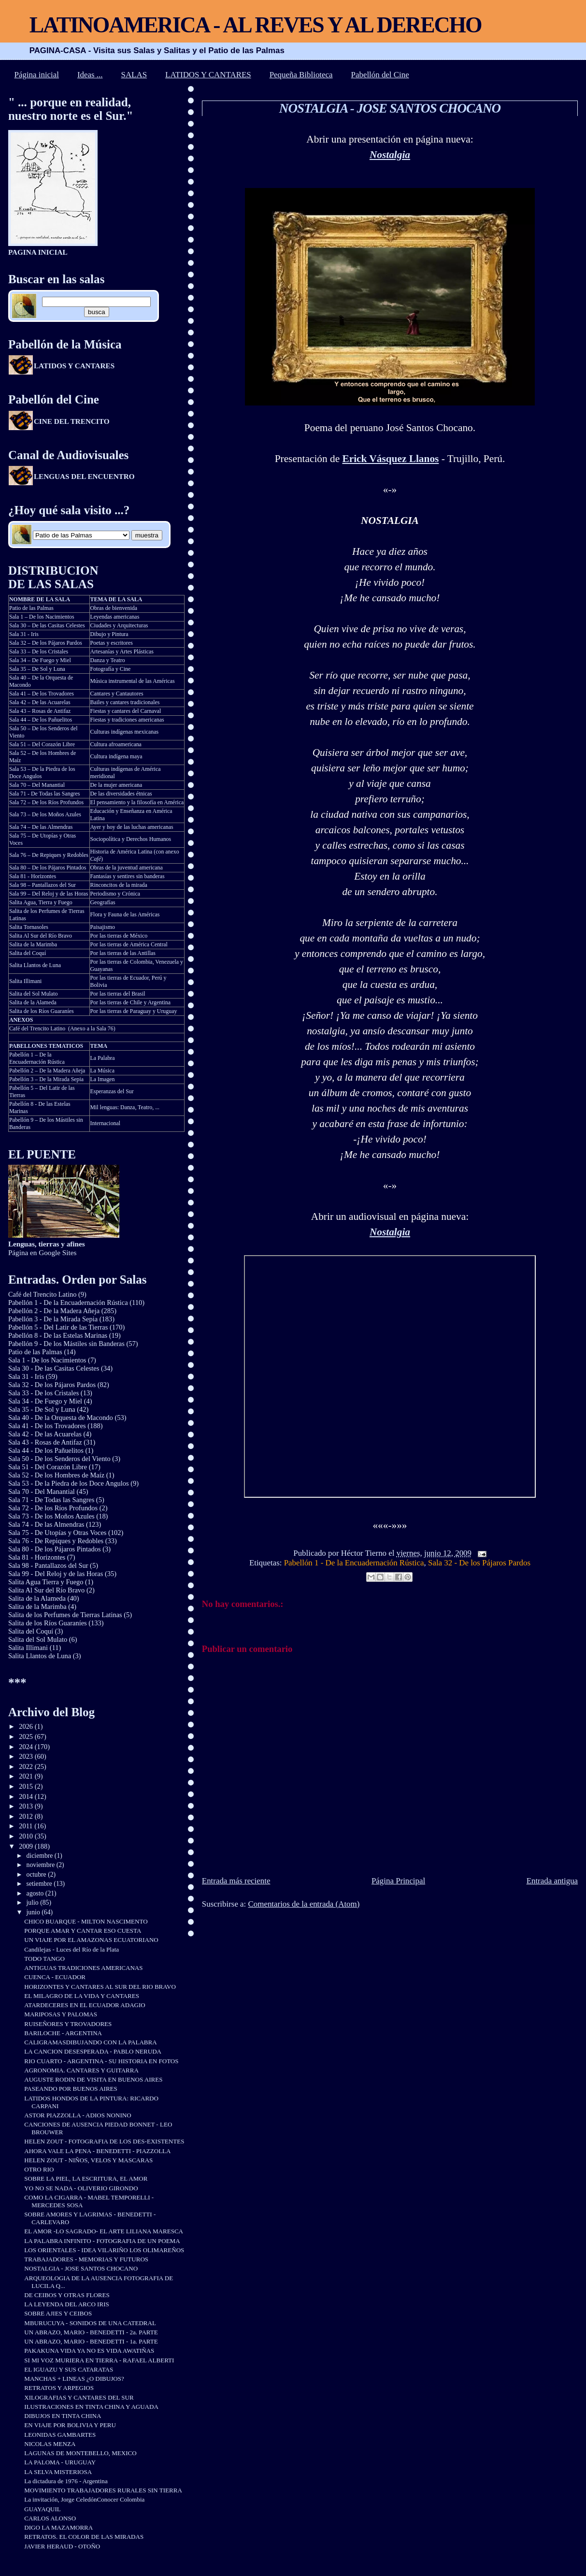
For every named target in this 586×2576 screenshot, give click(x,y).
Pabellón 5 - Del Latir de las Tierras (58, 1327)
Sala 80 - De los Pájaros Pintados (54, 1549)
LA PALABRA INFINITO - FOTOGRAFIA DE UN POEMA (102, 2240)
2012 (26, 1816)
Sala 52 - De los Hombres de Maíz (56, 1475)
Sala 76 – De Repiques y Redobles (48, 855)
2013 (26, 1806)
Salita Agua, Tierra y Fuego (40, 902)
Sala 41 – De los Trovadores (41, 693)
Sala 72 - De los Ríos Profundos (53, 1508)
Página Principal (398, 1880)
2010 (26, 1836)
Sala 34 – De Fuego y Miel (40, 660)
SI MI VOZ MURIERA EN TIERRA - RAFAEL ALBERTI (99, 2360)
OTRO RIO (39, 2169)
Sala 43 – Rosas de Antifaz (40, 711)
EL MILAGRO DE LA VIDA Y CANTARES (81, 1995)
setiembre (40, 1883)
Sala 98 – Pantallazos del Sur (42, 885)
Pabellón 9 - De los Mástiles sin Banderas (66, 1343)
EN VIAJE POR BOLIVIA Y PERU (70, 2425)
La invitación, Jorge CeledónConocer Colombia (84, 2499)
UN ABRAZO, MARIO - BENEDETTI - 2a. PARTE (90, 2332)
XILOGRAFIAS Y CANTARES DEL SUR (78, 2397)
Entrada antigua (552, 1880)
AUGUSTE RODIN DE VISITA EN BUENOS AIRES (93, 2079)
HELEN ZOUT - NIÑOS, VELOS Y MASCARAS (88, 2160)
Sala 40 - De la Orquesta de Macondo (60, 1417)
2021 (26, 1776)
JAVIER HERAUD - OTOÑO (62, 2546)
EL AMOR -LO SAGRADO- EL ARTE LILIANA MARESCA (103, 2231)
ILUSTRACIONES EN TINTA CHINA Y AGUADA (91, 2406)
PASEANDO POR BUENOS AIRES (70, 2088)
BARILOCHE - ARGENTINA (63, 2033)
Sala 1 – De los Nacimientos (41, 616)
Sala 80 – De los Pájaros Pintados (47, 867)
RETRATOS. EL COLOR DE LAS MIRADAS (83, 2536)
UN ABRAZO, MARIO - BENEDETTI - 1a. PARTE (90, 2341)
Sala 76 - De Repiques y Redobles (55, 1541)
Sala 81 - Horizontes (32, 876)
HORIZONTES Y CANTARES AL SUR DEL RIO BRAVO (100, 1986)
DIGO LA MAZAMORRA (58, 2527)
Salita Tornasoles (28, 927)
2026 (26, 1726)
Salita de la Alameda (33, 1002)
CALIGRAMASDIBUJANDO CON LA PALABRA (90, 2042)
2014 (26, 1796)
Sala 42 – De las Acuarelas (40, 702)
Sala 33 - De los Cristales (43, 1393)
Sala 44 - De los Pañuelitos (46, 1450)
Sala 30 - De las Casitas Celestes (53, 1368)
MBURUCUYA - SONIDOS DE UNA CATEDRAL (90, 2323)
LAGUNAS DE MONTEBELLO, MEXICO (80, 2453)
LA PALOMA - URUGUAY (60, 2462)
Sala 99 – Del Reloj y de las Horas (48, 893)
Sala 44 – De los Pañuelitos (40, 719)
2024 (26, 1747)
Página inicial (36, 74)
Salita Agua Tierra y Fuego (46, 1582)
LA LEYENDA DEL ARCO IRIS (66, 2304)
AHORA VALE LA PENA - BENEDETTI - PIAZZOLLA (97, 2151)
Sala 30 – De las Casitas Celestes (47, 625)
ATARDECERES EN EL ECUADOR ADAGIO (84, 2005)
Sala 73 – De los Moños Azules (45, 814)
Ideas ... (90, 74)
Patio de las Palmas (31, 608)
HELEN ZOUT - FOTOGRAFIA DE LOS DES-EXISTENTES (104, 2141)
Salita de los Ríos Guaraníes (41, 1011)
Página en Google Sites (46, 1248)
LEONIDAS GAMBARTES (60, 2434)
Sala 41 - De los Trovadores (47, 1426)
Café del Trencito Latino (37, 1028)
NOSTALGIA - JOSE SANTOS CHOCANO (389, 108)
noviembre (42, 1864)
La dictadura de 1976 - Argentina (65, 2481)
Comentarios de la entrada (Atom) (304, 1904)
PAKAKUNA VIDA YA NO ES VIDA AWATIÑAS (89, 2350)
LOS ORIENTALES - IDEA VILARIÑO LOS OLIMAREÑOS (104, 2250)
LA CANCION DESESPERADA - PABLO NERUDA (92, 2051)
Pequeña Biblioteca (301, 74)
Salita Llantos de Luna (35, 965)
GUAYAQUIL (42, 2509)
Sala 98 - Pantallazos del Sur (48, 1565)
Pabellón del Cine (380, 74)
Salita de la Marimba (33, 944)
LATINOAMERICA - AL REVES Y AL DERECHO (255, 25)
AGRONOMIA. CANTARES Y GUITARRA (81, 2070)
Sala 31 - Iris (24, 634)
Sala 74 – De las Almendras (40, 827)
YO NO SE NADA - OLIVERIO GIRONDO (81, 2188)
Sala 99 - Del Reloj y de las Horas (55, 1573)
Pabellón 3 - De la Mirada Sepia (53, 1319)
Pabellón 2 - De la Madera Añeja (54, 1311)
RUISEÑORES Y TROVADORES (68, 2023)
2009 (26, 1846)
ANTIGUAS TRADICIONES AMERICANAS (83, 1967)
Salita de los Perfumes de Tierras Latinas (65, 1615)
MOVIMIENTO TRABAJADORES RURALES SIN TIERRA (103, 2490)
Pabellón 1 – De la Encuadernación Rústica (37, 1058)
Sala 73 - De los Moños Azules (51, 1516)
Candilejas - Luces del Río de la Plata (71, 1949)
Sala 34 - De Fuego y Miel (45, 1401)
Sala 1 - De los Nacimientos (47, 1360)
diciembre (41, 1855)
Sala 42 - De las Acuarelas (45, 1434)
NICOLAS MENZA (49, 2443)
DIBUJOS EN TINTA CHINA (62, 2415)
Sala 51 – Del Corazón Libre (42, 744)
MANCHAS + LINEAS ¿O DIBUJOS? (74, 2378)
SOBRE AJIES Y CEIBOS (58, 2313)
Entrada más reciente (236, 1880)
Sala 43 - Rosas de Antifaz (45, 1442)
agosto (36, 1893)
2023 (26, 1756)
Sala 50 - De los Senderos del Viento (59, 1458)
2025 (26, 1736)
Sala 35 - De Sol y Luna (41, 1409)
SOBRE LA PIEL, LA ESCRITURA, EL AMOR (85, 2178)
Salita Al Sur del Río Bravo (40, 935)
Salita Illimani (25, 981)
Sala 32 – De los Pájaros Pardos (45, 642)
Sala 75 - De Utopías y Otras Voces (57, 1532)
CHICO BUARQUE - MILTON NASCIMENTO (85, 1921)
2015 (26, 1786)
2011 (26, 1826)
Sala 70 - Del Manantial (41, 1491)
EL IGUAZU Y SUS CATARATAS (68, 2369)
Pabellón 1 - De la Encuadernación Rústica (354, 1562)
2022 (26, 1766)
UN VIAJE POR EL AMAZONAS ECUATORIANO (91, 1939)
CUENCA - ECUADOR (55, 1977)
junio (34, 1912)
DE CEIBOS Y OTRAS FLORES (66, 2295)
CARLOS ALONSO (50, 2518)
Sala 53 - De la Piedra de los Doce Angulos (68, 1483)
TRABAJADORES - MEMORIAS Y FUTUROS (86, 2259)
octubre (37, 1874)
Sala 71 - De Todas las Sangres (44, 793)
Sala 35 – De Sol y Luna (37, 669)
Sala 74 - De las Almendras (46, 1524)
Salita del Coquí (27, 953)
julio (34, 1902)
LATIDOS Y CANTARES (208, 74)
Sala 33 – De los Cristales (38, 651)
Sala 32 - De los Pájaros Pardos (479, 1562)
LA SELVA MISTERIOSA (58, 2471)
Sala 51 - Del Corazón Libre (47, 1467)
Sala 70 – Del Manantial (37, 784)
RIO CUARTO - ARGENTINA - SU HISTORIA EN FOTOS (101, 2061)
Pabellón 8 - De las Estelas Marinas (57, 1335)
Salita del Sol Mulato (33, 993)
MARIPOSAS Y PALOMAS (60, 2014)
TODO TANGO (44, 1958)
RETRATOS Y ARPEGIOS (59, 2387)
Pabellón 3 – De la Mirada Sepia (46, 1079)
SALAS (134, 74)
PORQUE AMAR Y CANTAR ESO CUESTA (82, 1930)
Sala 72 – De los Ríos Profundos (46, 802)
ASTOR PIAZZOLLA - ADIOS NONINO (77, 2115)
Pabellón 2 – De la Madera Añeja (47, 1070)
